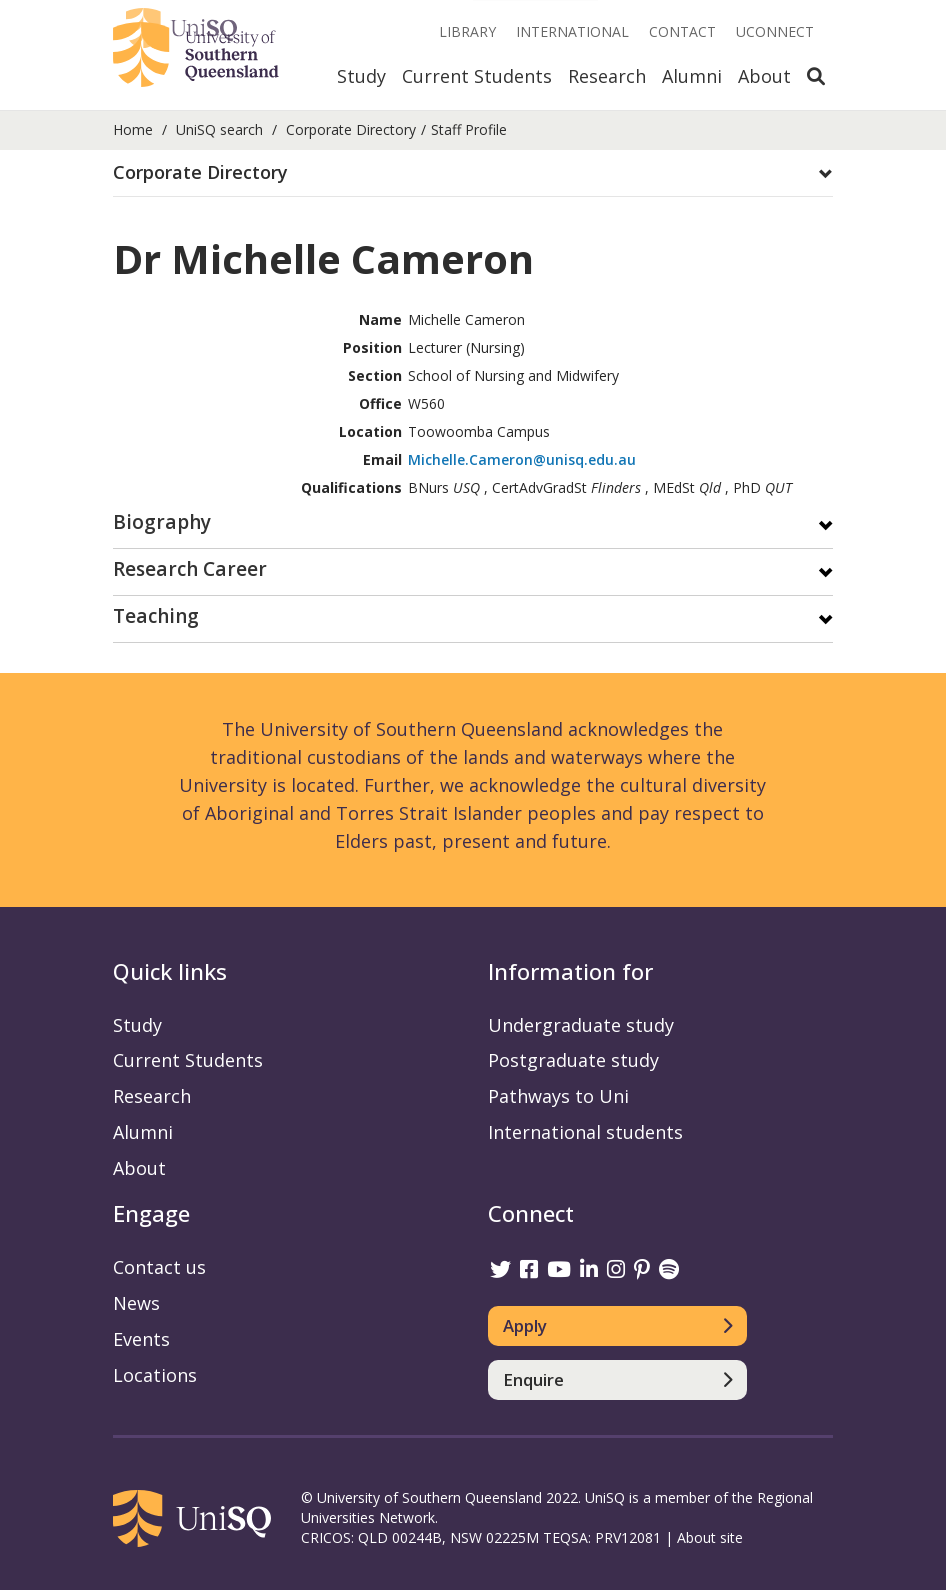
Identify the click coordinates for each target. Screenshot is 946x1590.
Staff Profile (469, 129)
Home (133, 129)
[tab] (473, 173)
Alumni (692, 76)
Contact (682, 31)
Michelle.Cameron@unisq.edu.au (522, 459)
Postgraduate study (573, 1060)
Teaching (156, 617)
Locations (155, 1375)
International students (585, 1132)
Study (361, 76)
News (136, 1303)
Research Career (190, 570)
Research (607, 76)
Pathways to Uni (558, 1096)
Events (141, 1339)
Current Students (477, 76)
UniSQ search (219, 129)
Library (467, 31)
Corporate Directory (351, 129)
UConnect (775, 31)
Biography (162, 523)
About (764, 76)
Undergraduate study (581, 1025)
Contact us (159, 1267)
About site (710, 1537)
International (572, 31)
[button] (473, 173)
